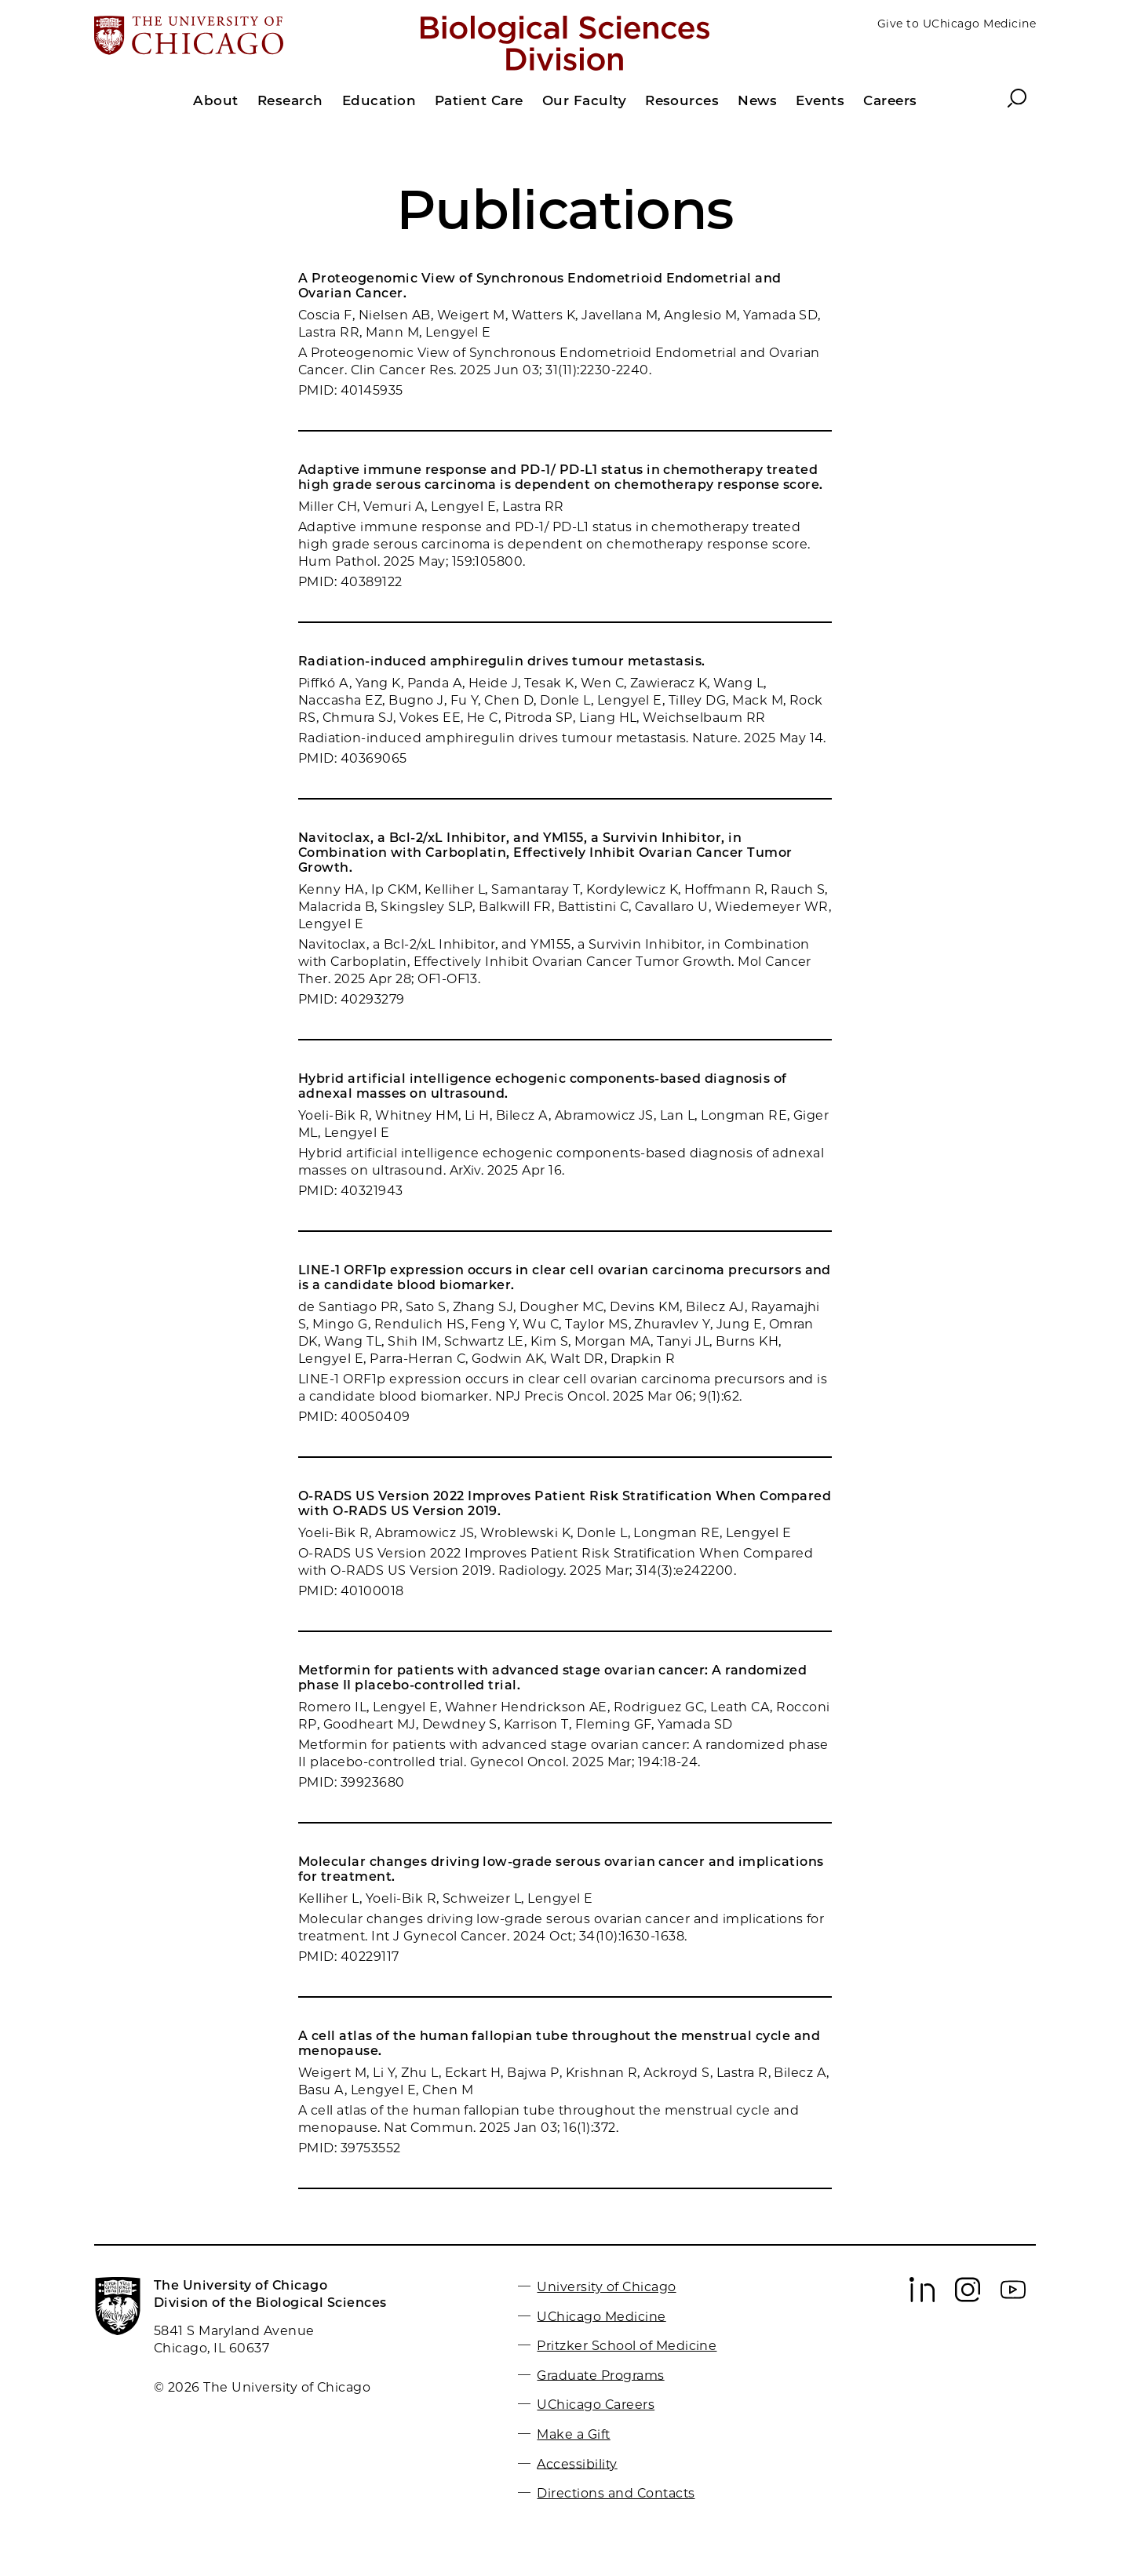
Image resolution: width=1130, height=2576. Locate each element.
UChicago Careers (595, 2404)
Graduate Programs (600, 2374)
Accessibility (577, 2463)
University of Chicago (606, 2286)
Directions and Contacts (615, 2493)
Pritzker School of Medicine (626, 2345)
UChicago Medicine (601, 2315)
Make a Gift (573, 2434)
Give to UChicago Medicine (956, 23)
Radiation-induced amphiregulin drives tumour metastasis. (501, 661)
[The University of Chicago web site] (248, 37)
